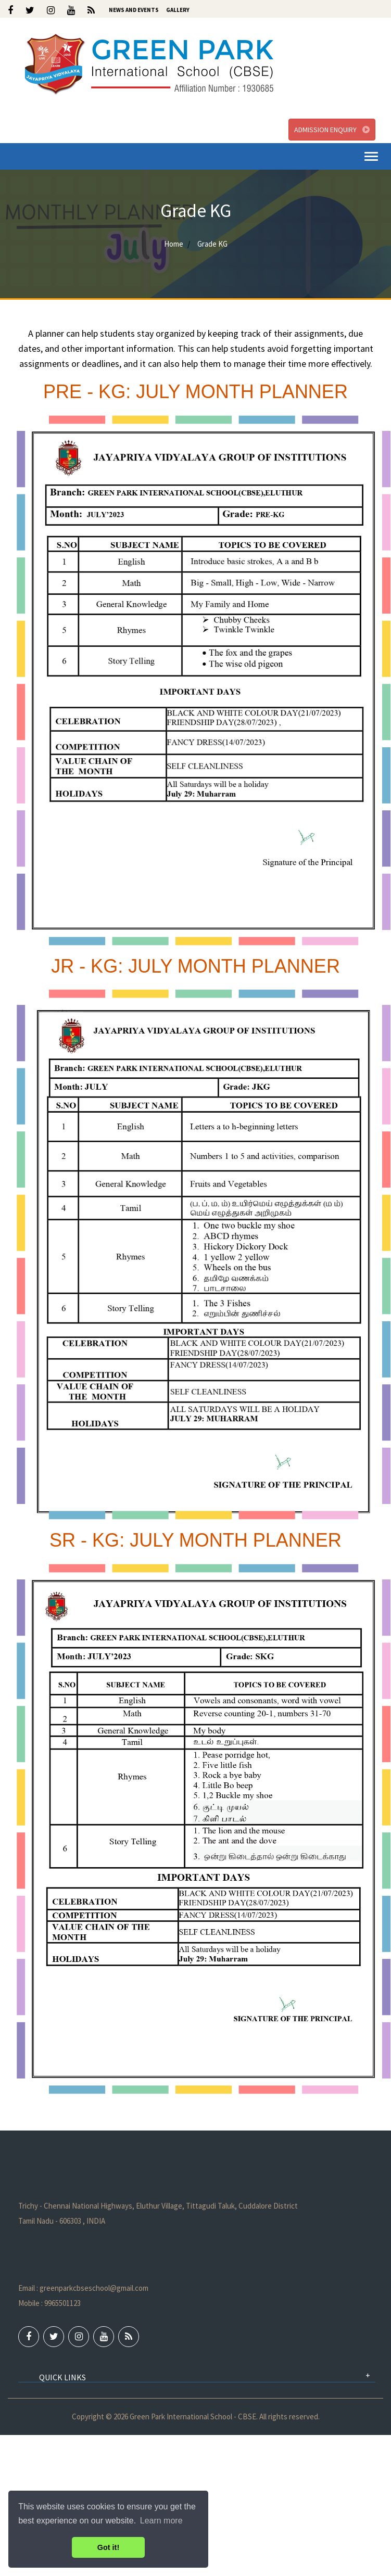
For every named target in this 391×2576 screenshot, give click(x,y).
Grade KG (212, 244)
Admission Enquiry (332, 129)
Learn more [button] (161, 2520)
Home (173, 244)
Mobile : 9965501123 (49, 2303)
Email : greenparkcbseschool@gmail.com (83, 2288)
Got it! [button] (108, 2547)
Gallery (178, 10)
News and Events (134, 10)
